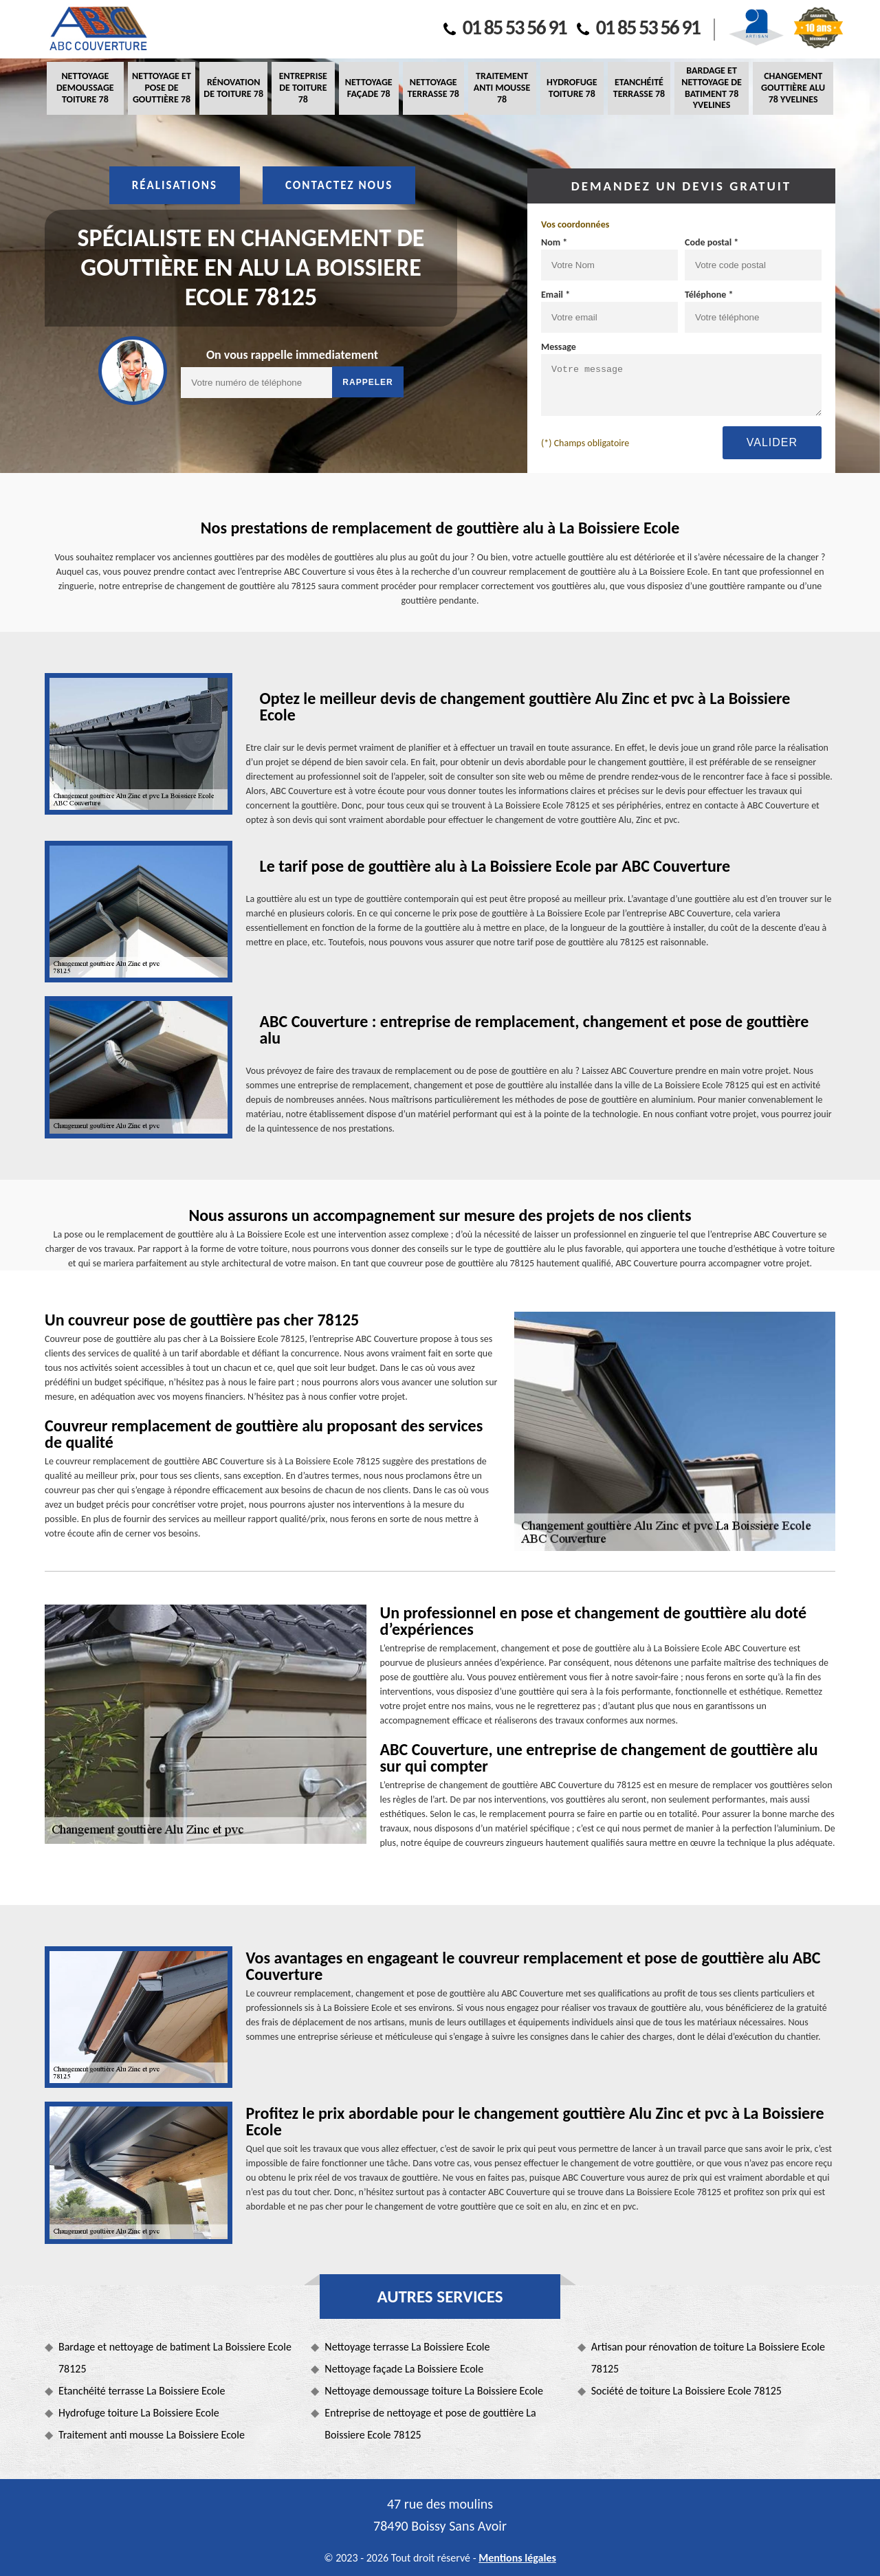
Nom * (554, 242)
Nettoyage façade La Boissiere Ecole (403, 2368)
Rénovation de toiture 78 (233, 88)
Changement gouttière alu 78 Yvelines (793, 87)
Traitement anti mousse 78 (502, 87)
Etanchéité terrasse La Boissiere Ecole (141, 2390)
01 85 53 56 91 (504, 27)
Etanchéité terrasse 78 (639, 88)
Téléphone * (709, 294)
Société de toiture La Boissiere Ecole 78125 (686, 2390)
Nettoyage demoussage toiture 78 (85, 87)
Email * (555, 294)
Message (558, 347)
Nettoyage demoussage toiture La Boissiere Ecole (433, 2390)
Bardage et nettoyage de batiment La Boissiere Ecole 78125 (175, 2357)
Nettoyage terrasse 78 (433, 88)
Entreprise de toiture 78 (303, 87)
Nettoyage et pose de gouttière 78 (161, 87)
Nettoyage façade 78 (369, 88)
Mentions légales (517, 2557)
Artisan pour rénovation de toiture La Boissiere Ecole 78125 (708, 2357)
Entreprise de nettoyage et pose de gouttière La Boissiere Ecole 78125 (430, 2423)
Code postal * (711, 242)
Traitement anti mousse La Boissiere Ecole (151, 2434)
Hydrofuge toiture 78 (572, 88)
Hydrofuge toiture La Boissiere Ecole (138, 2412)
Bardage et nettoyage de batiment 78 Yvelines (711, 88)
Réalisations (174, 185)
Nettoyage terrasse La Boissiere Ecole (407, 2346)
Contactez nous (339, 185)
